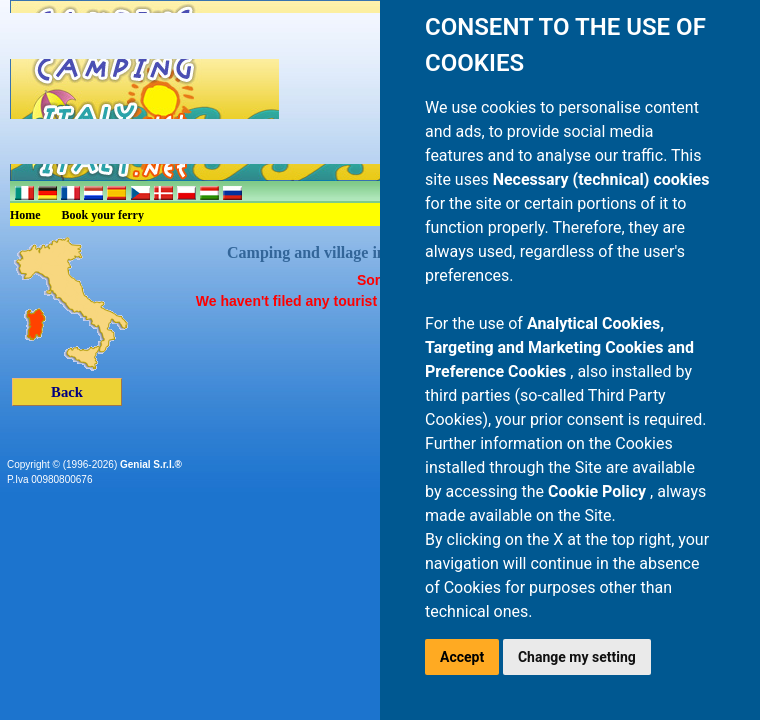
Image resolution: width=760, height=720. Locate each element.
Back (67, 392)
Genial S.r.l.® (151, 464)
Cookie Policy (599, 491)
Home (25, 215)
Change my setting (577, 657)
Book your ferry (103, 215)
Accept (462, 657)
